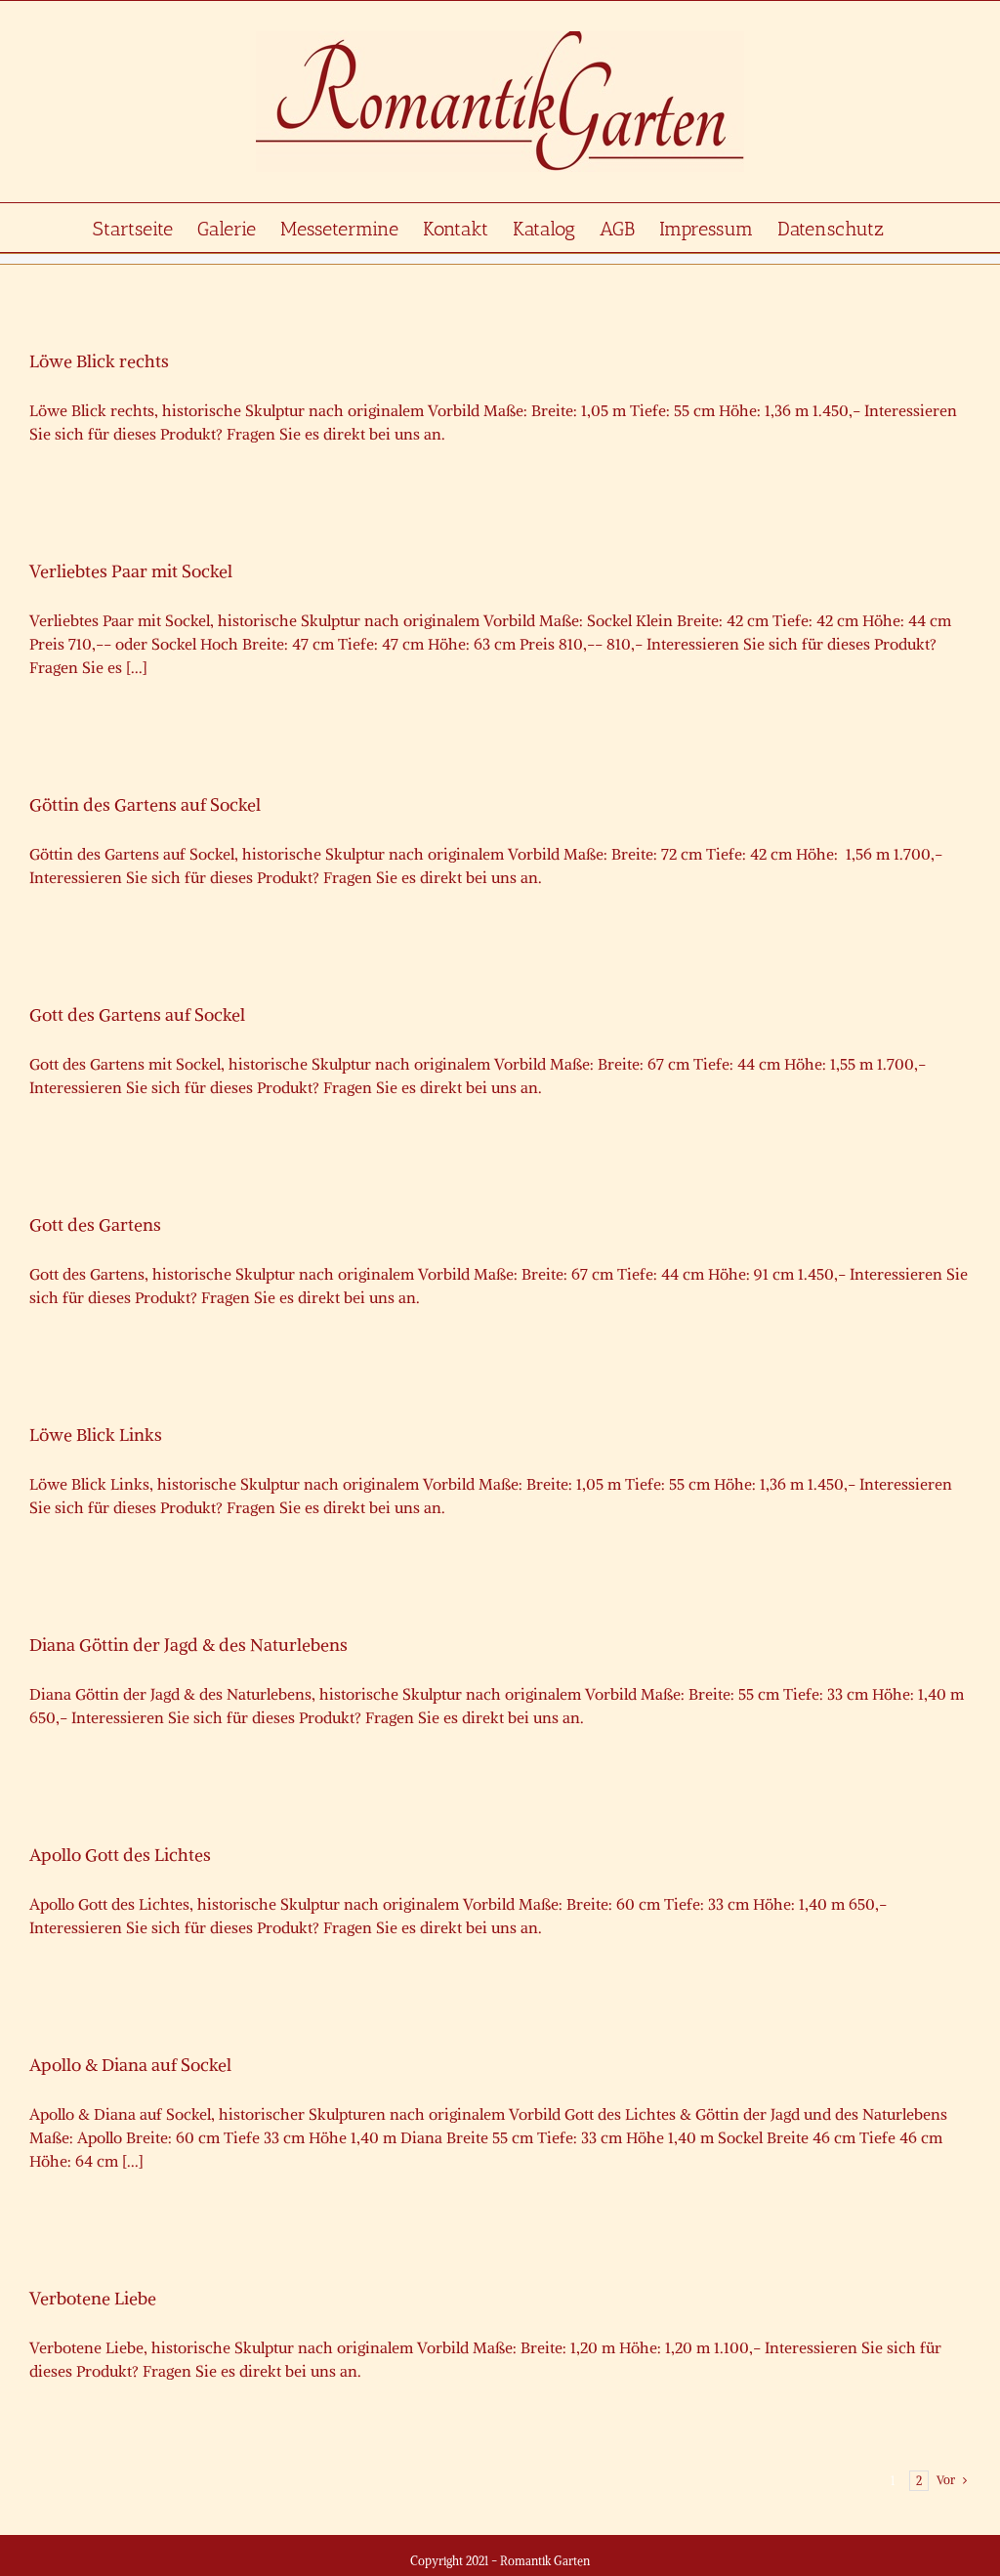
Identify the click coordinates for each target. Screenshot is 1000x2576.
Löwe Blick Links (95, 1434)
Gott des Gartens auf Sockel (137, 1014)
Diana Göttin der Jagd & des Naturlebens (188, 1644)
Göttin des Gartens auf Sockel (145, 804)
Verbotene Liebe (92, 2298)
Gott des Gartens (95, 1224)
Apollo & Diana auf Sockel (130, 2064)
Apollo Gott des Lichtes (120, 1854)
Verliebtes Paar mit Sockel (130, 571)
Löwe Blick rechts (99, 361)
